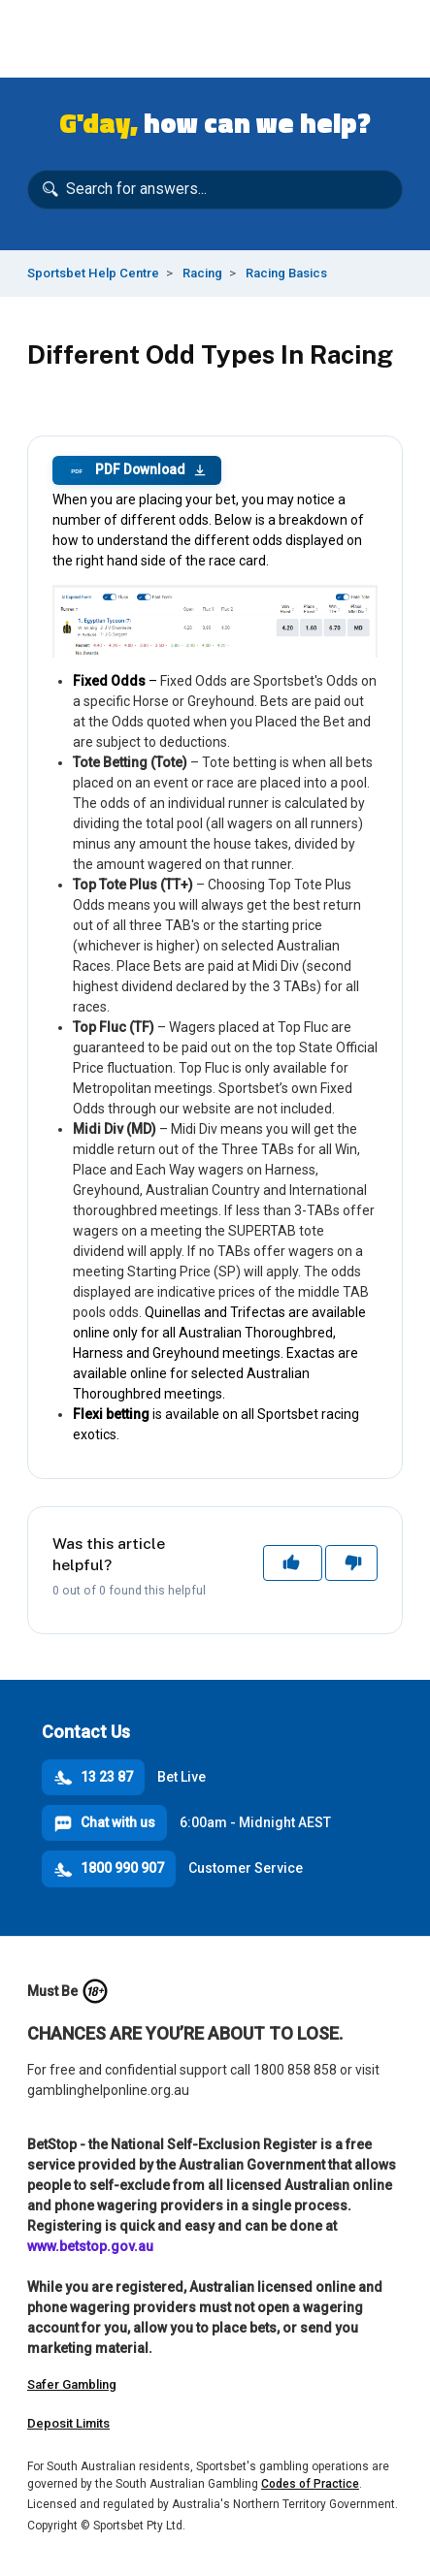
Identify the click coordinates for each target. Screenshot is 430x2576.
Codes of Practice (310, 2484)
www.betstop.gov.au (90, 2246)
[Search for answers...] (215, 189)
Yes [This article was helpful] (293, 1562)
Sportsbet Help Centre (93, 273)
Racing (202, 273)
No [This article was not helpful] (352, 1562)
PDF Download (137, 470)
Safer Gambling (71, 2384)
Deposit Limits (68, 2423)
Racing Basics (286, 273)
